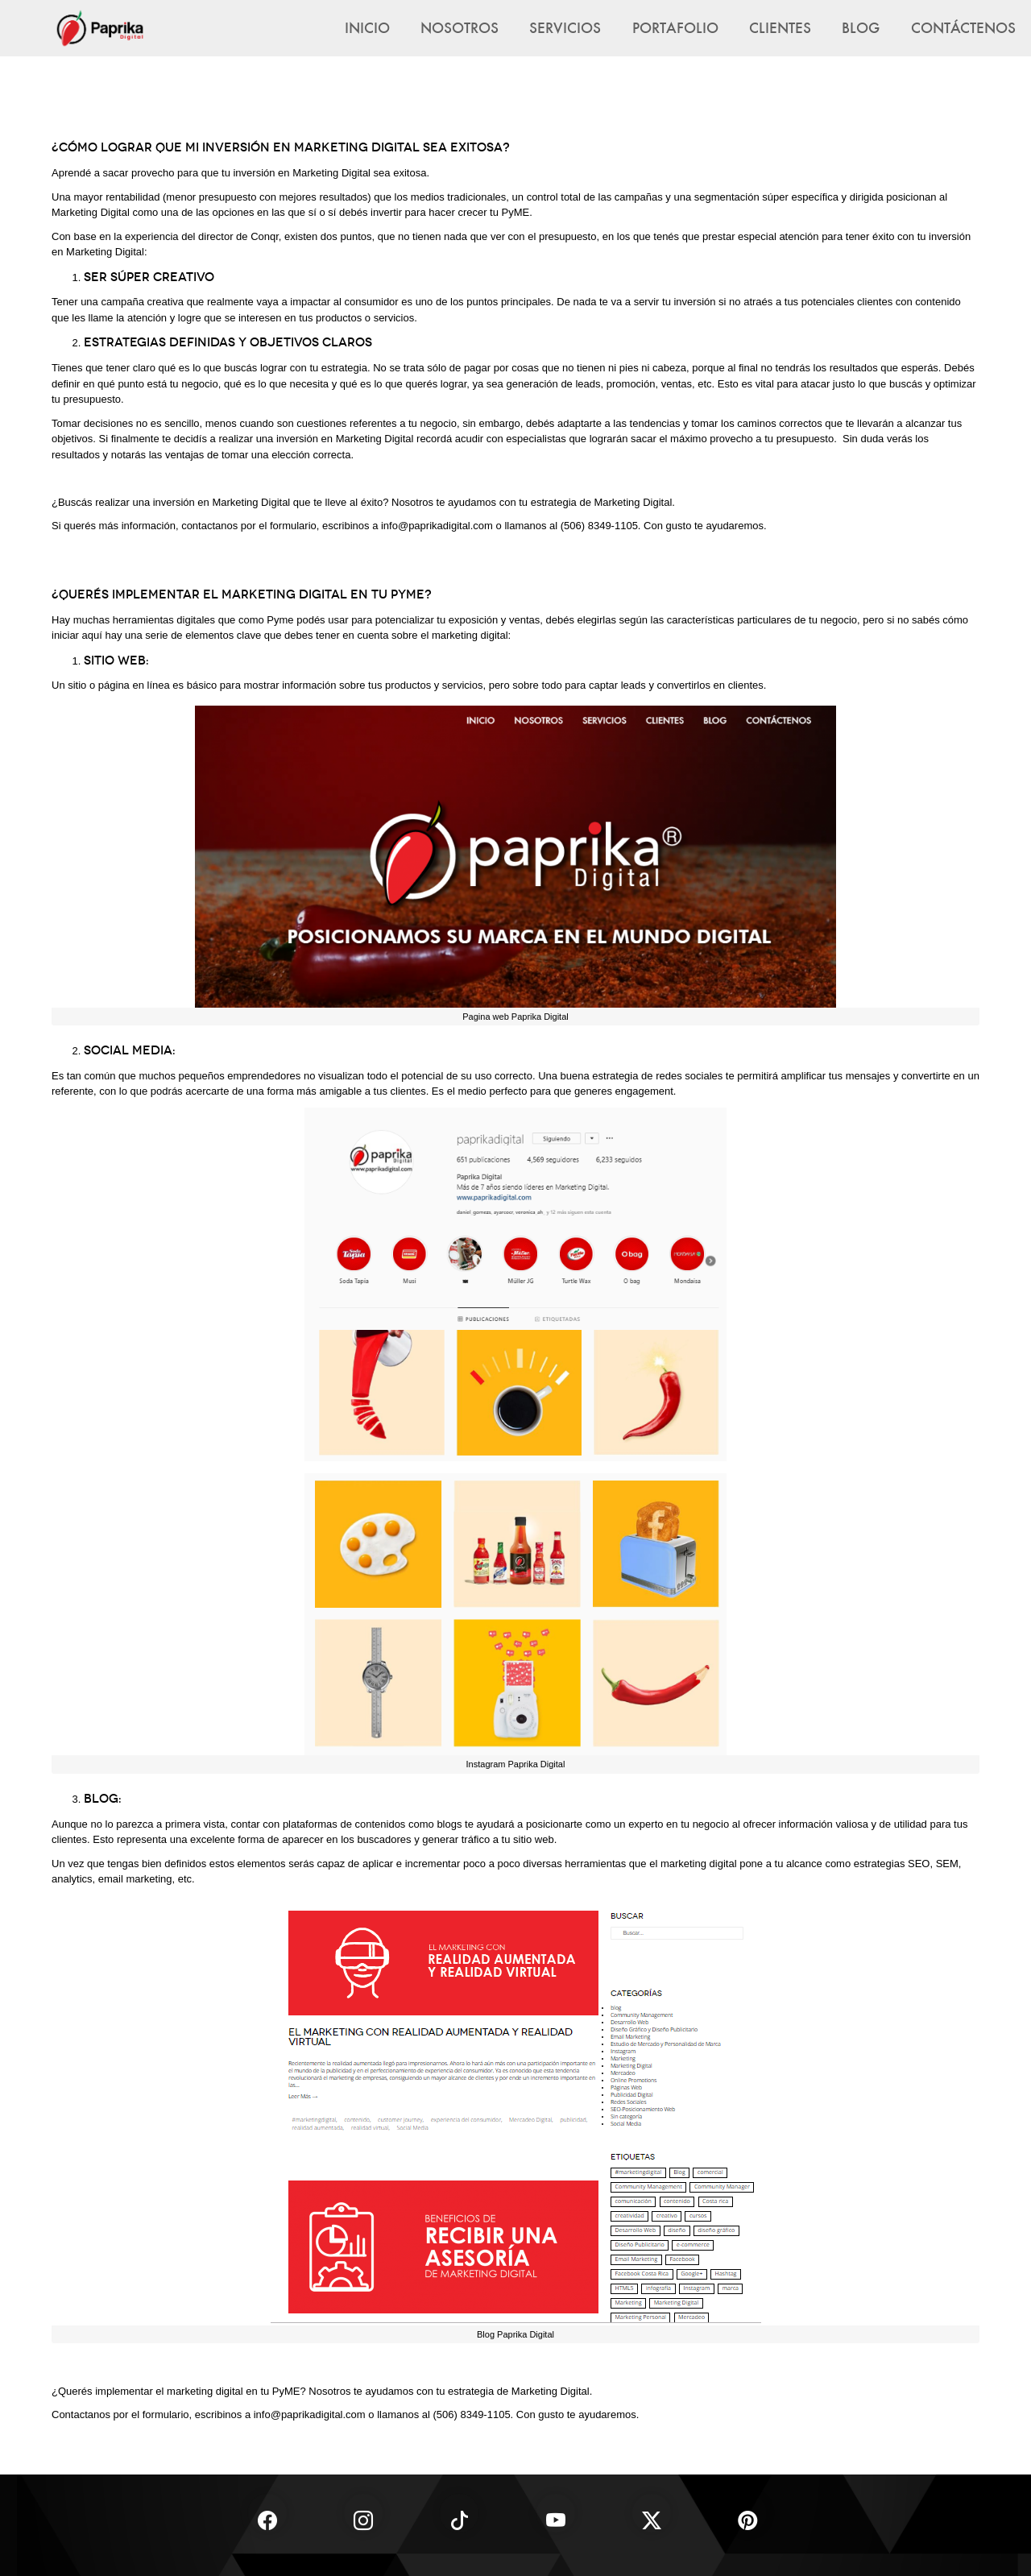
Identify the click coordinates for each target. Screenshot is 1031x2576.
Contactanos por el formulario (120, 2414)
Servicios (565, 27)
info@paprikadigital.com (437, 526)
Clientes (780, 27)
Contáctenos (963, 27)
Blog (861, 27)
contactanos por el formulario (249, 526)
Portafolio (675, 27)
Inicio (367, 27)
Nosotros (459, 27)
